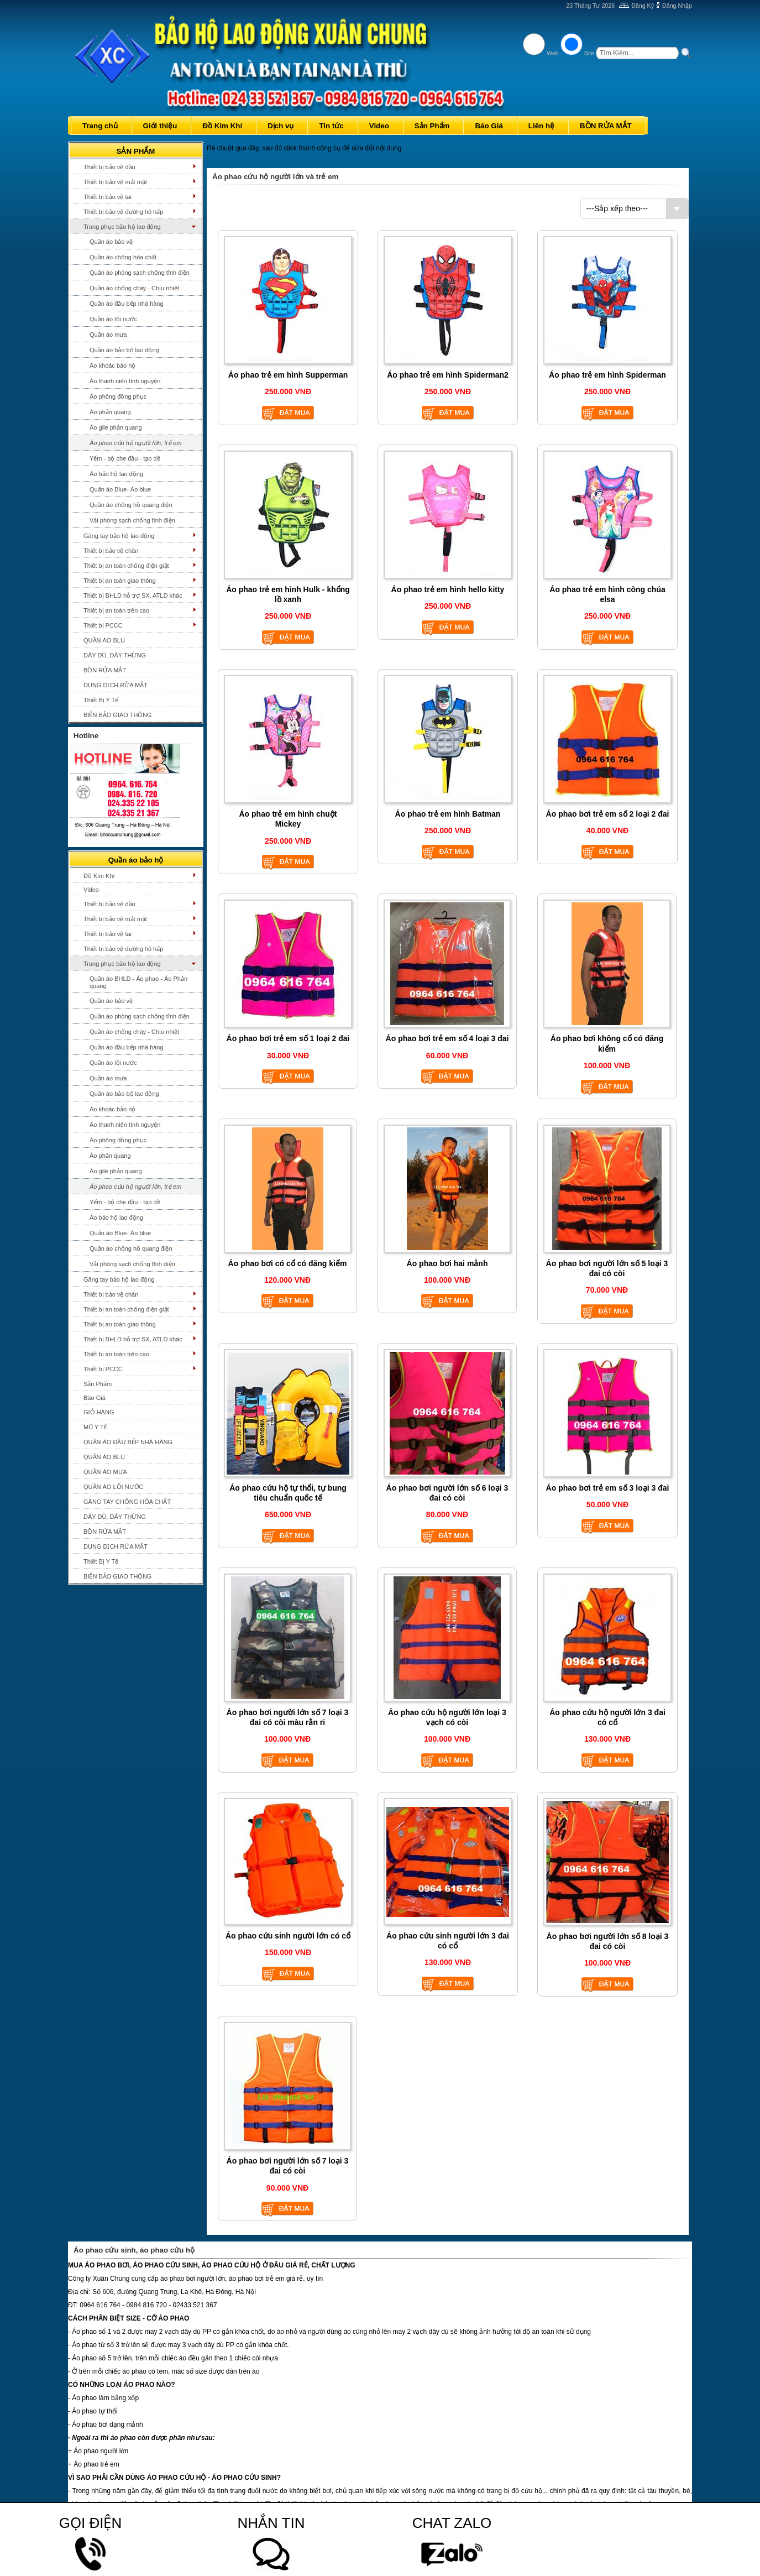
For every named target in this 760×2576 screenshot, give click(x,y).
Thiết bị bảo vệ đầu (109, 167)
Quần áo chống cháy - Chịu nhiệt (134, 288)
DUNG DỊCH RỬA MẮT (115, 685)
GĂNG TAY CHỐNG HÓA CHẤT (127, 1501)
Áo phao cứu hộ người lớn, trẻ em (135, 443)
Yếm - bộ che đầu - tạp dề (125, 458)
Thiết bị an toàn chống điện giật (126, 565)
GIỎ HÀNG (98, 1412)
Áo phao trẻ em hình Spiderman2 (448, 374)
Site (589, 53)
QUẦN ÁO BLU (104, 640)
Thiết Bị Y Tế (100, 700)
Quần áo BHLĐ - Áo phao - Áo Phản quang (138, 982)
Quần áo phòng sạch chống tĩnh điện (140, 272)
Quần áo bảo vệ (111, 241)
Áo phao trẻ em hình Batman (448, 813)
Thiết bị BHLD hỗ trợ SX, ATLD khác (132, 595)
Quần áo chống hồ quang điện (131, 504)
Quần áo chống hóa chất (123, 257)
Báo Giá (94, 1397)
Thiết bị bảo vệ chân (110, 550)
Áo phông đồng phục (118, 396)
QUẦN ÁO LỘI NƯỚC (113, 1486)
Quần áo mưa (108, 334)
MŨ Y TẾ (95, 1427)
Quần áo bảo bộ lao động (124, 350)
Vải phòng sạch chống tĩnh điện (132, 520)
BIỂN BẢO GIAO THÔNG (117, 715)
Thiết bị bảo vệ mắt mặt (115, 182)
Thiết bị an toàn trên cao (116, 610)
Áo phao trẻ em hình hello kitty (448, 589)
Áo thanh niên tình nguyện (125, 381)
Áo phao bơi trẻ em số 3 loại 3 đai (607, 1487)
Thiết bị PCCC (103, 625)
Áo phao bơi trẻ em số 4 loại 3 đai (447, 1038)
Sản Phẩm (97, 1384)
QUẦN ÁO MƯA (105, 1472)
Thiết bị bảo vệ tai (107, 197)
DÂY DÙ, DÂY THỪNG (114, 655)
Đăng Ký (642, 5)
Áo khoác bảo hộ (112, 365)
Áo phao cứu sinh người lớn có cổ (288, 1935)
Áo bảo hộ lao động (116, 474)
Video (91, 889)
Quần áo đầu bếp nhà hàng (127, 303)
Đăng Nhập (677, 5)
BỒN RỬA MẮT (104, 670)
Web (552, 53)
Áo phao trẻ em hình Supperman (288, 374)
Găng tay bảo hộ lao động (118, 535)
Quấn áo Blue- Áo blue (120, 489)
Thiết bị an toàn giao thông (119, 580)
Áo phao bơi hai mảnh (447, 1263)
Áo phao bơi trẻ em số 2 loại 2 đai (607, 813)
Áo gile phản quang (116, 427)
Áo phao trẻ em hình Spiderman (607, 374)
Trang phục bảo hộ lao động (122, 226)
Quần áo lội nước (113, 319)
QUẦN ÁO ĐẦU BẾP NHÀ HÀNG (127, 1442)
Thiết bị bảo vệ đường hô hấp (123, 211)
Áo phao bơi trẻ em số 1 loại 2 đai (288, 1038)
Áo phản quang (110, 412)
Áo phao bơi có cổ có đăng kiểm (287, 1263)
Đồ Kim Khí (99, 875)
